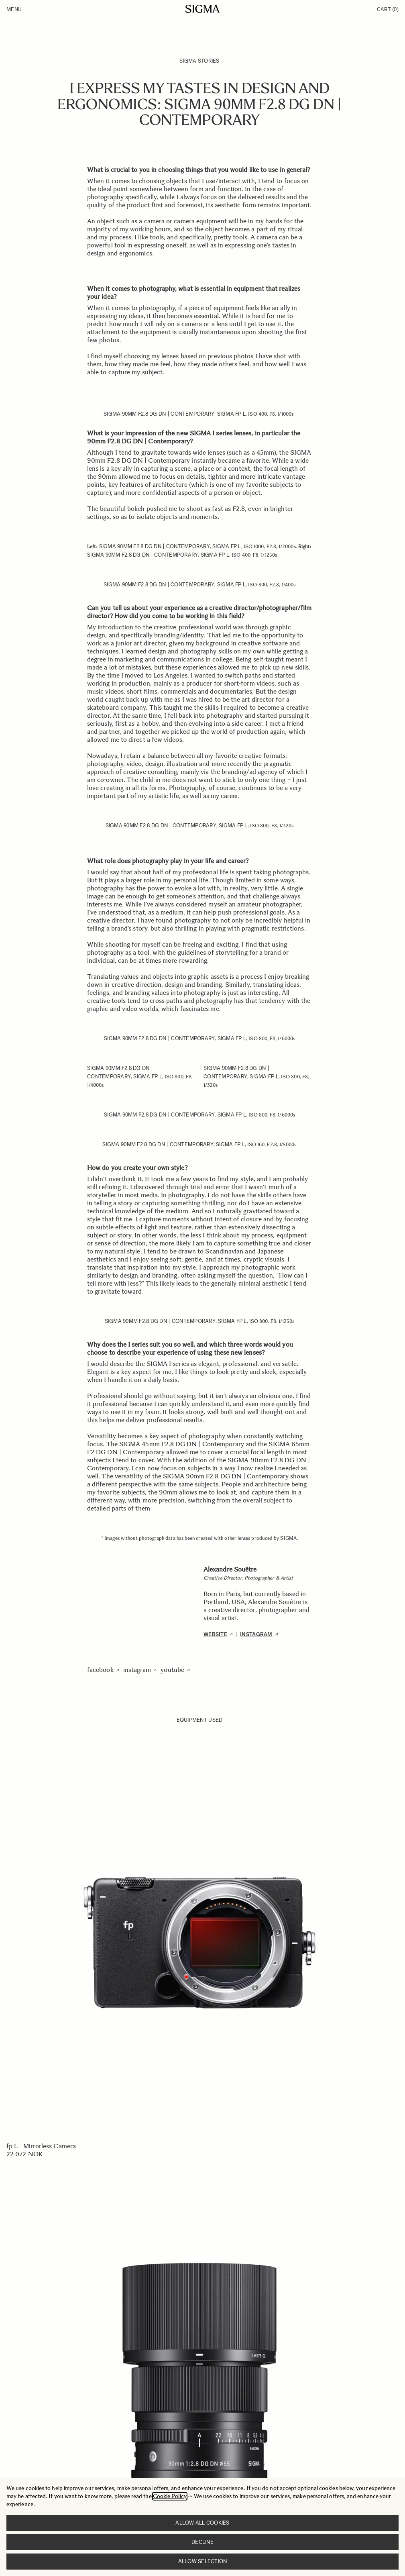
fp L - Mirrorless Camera (41, 2146)
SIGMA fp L (231, 414)
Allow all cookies (202, 2523)
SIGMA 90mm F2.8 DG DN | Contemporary (159, 414)
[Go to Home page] (202, 9)
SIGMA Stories (199, 61)
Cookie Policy (170, 2496)
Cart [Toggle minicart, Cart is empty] (388, 9)
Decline (202, 2542)
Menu (14, 9)
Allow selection (202, 2561)
